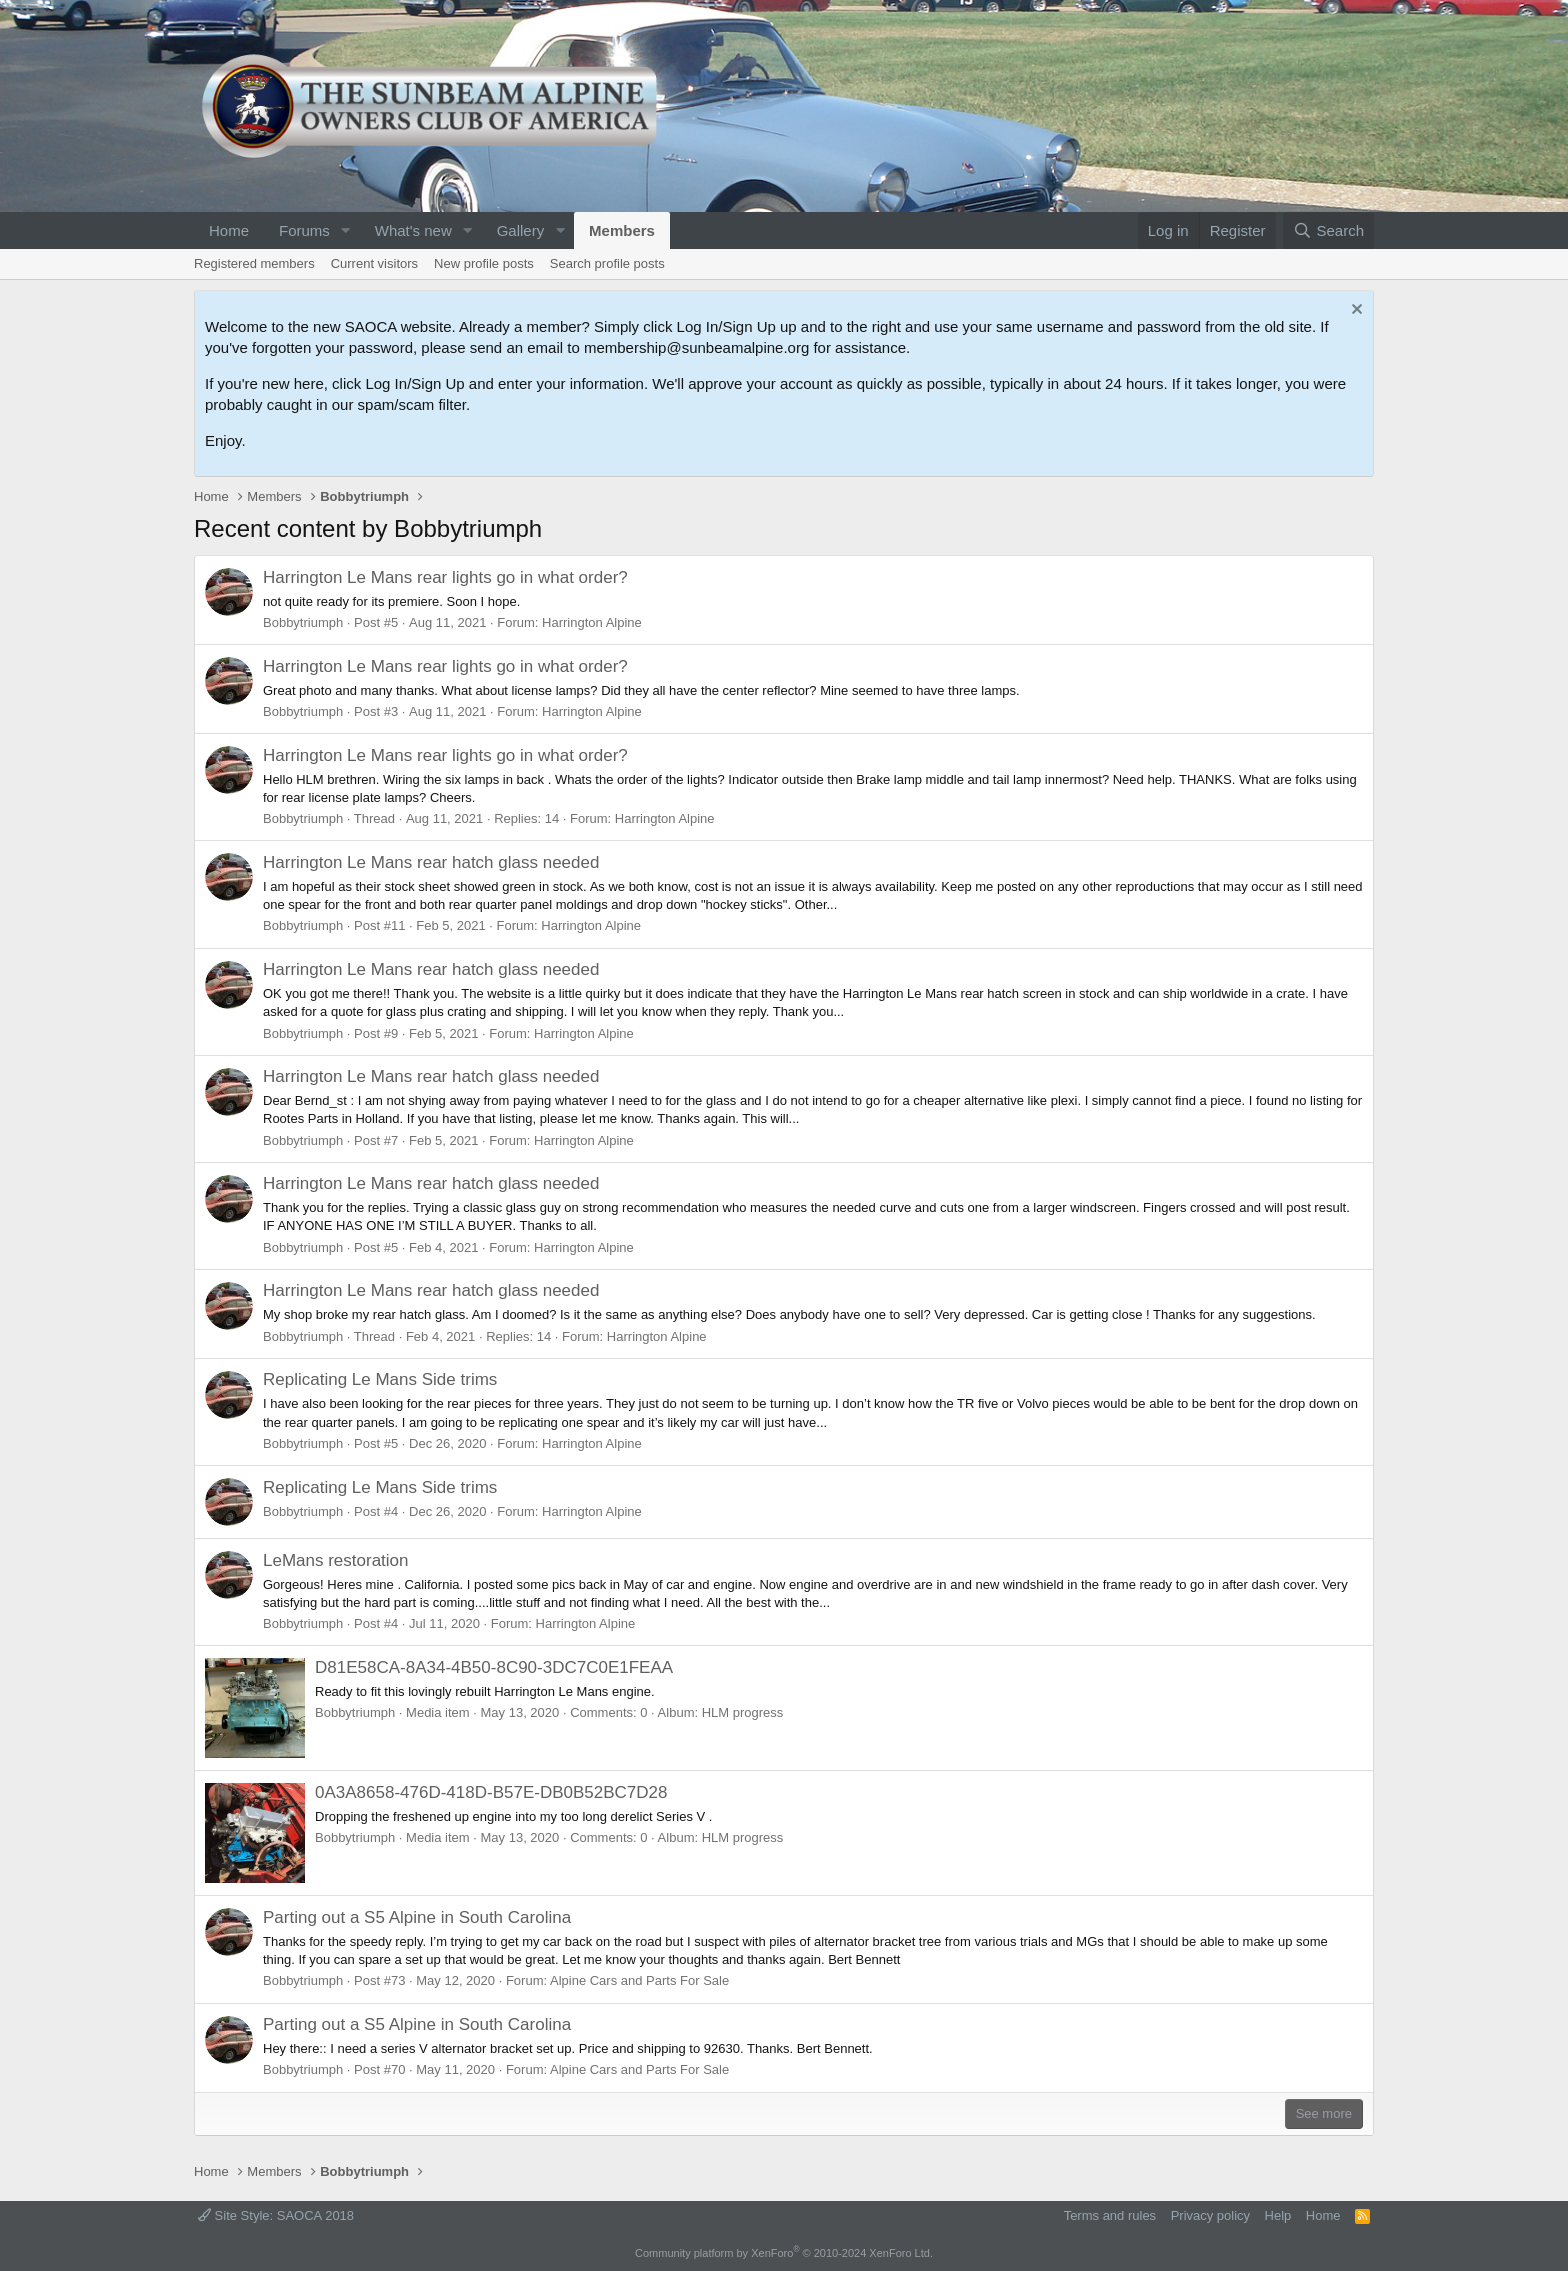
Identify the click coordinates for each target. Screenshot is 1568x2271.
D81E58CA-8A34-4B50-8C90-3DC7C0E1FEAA (494, 1667)
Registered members (254, 263)
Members (622, 230)
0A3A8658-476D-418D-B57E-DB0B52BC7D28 (491, 1792)
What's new (413, 230)
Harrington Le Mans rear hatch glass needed (431, 862)
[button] (346, 230)
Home (229, 230)
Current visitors (374, 263)
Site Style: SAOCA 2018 (276, 2215)
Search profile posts (607, 263)
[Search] (1328, 230)
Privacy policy (1210, 2215)
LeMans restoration (336, 1560)
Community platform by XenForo (784, 2253)
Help (1278, 2215)
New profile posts (484, 263)
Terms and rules (1110, 2215)
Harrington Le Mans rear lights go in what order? (445, 577)
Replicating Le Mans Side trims (380, 1379)
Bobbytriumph (303, 622)
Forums (304, 230)
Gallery (521, 230)
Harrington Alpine (592, 622)
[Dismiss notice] (1354, 311)
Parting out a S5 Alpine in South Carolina (417, 1917)
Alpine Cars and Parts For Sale (639, 1980)
